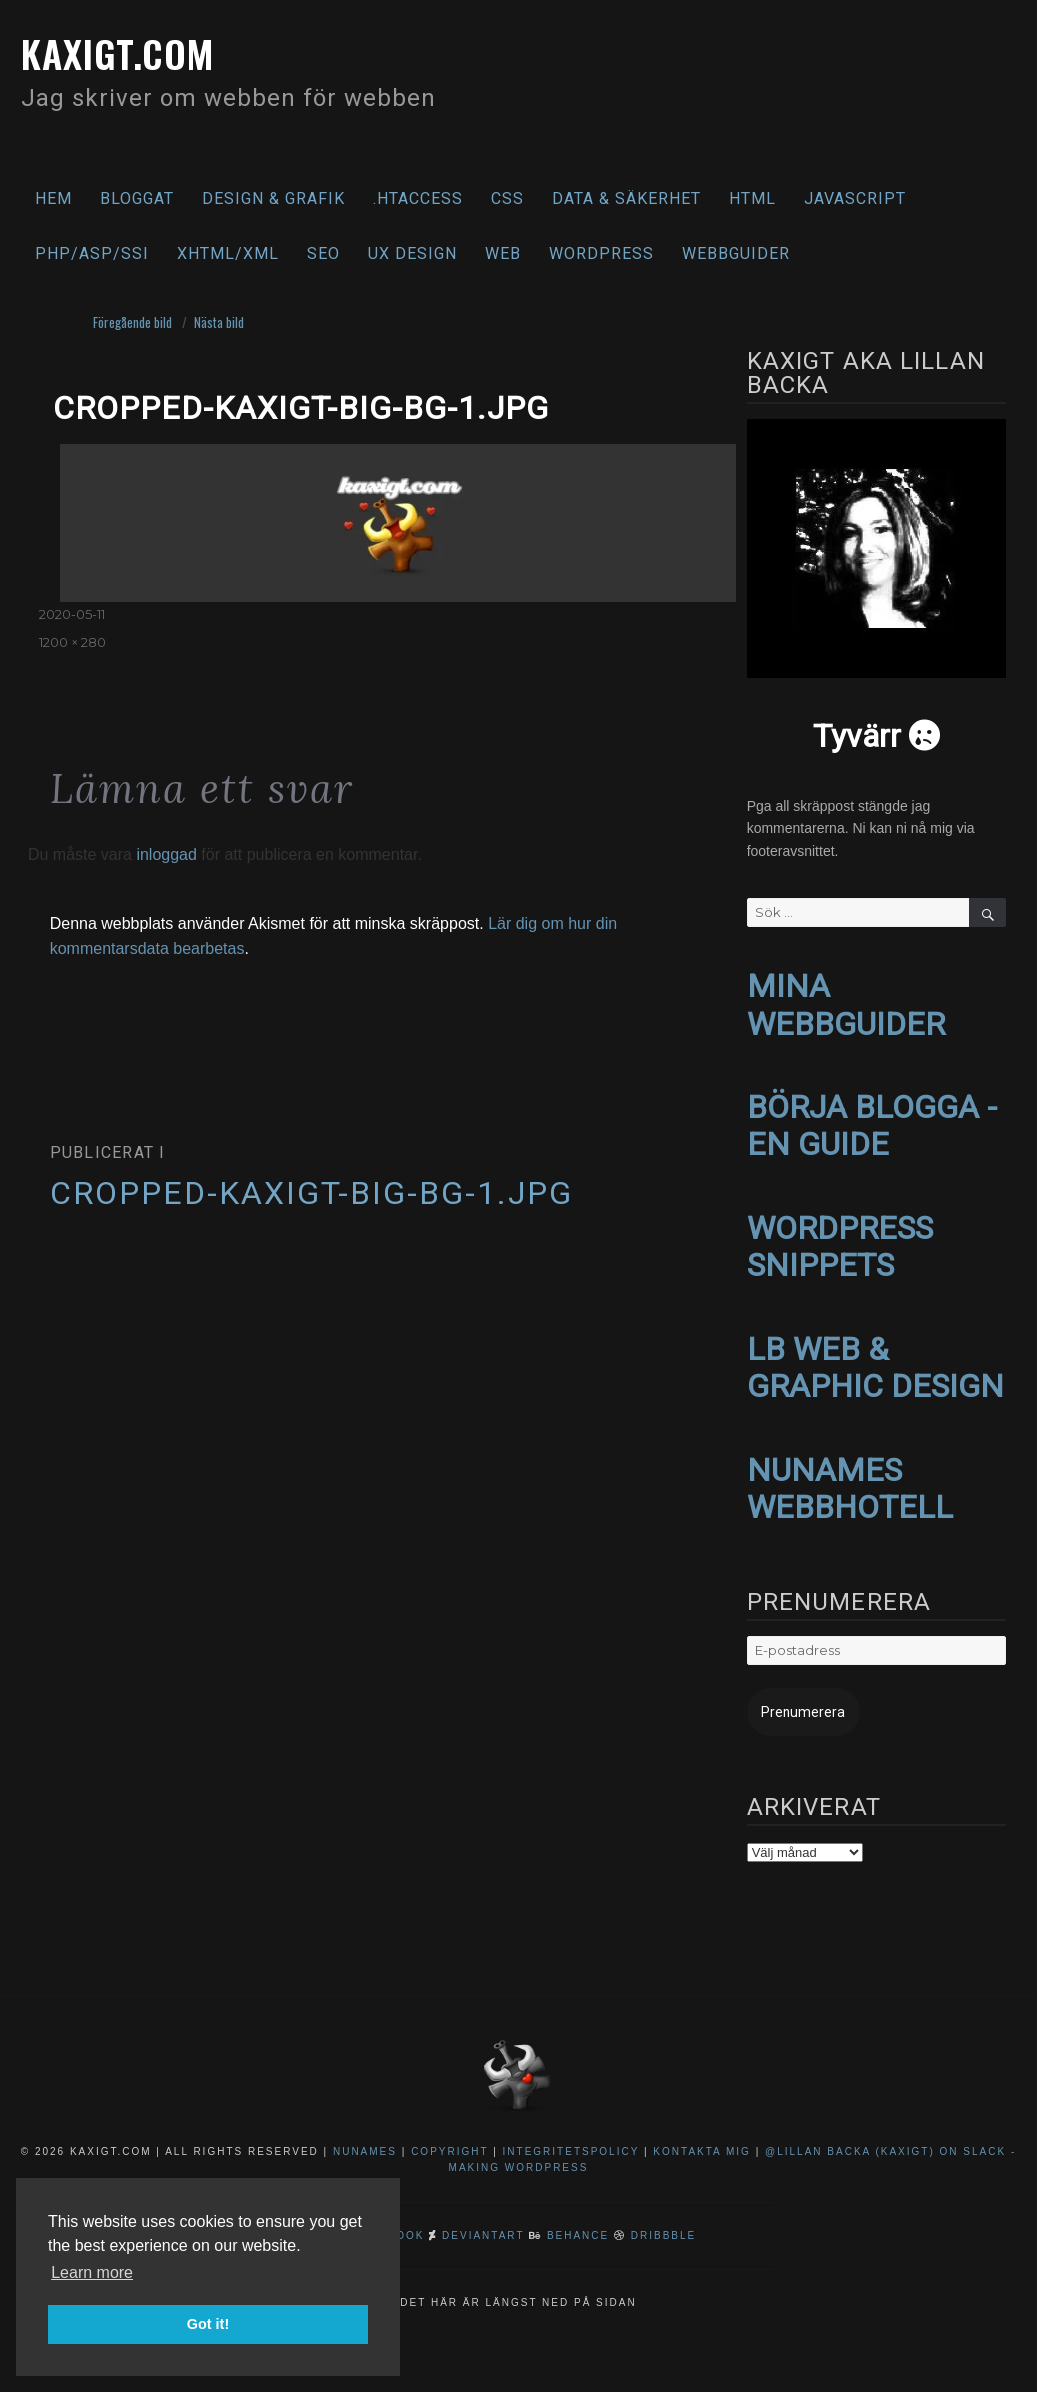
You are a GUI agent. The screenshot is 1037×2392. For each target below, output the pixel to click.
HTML (752, 198)
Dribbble (663, 2213)
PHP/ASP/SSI (92, 253)
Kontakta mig (702, 2129)
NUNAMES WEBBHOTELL (850, 1470)
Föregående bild (132, 322)
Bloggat (137, 198)
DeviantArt (483, 2213)
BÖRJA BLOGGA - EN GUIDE (872, 1119)
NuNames (367, 2129)
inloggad (166, 854)
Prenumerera (794, 1691)
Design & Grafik (273, 198)
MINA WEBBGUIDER (846, 1002)
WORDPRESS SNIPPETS (840, 1236)
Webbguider (736, 253)
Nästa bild (219, 322)
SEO (323, 253)
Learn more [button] (92, 2272)
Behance (578, 2213)
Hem (53, 198)
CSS (507, 198)
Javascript (855, 198)
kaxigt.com (127, 51)
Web (503, 253)
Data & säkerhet (626, 198)
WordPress (601, 253)
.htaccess (418, 198)
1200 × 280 (72, 642)
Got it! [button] (208, 2324)
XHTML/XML (228, 253)
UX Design (412, 253)
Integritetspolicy (571, 2129)
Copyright (449, 2129)
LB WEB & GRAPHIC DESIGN (875, 1353)
